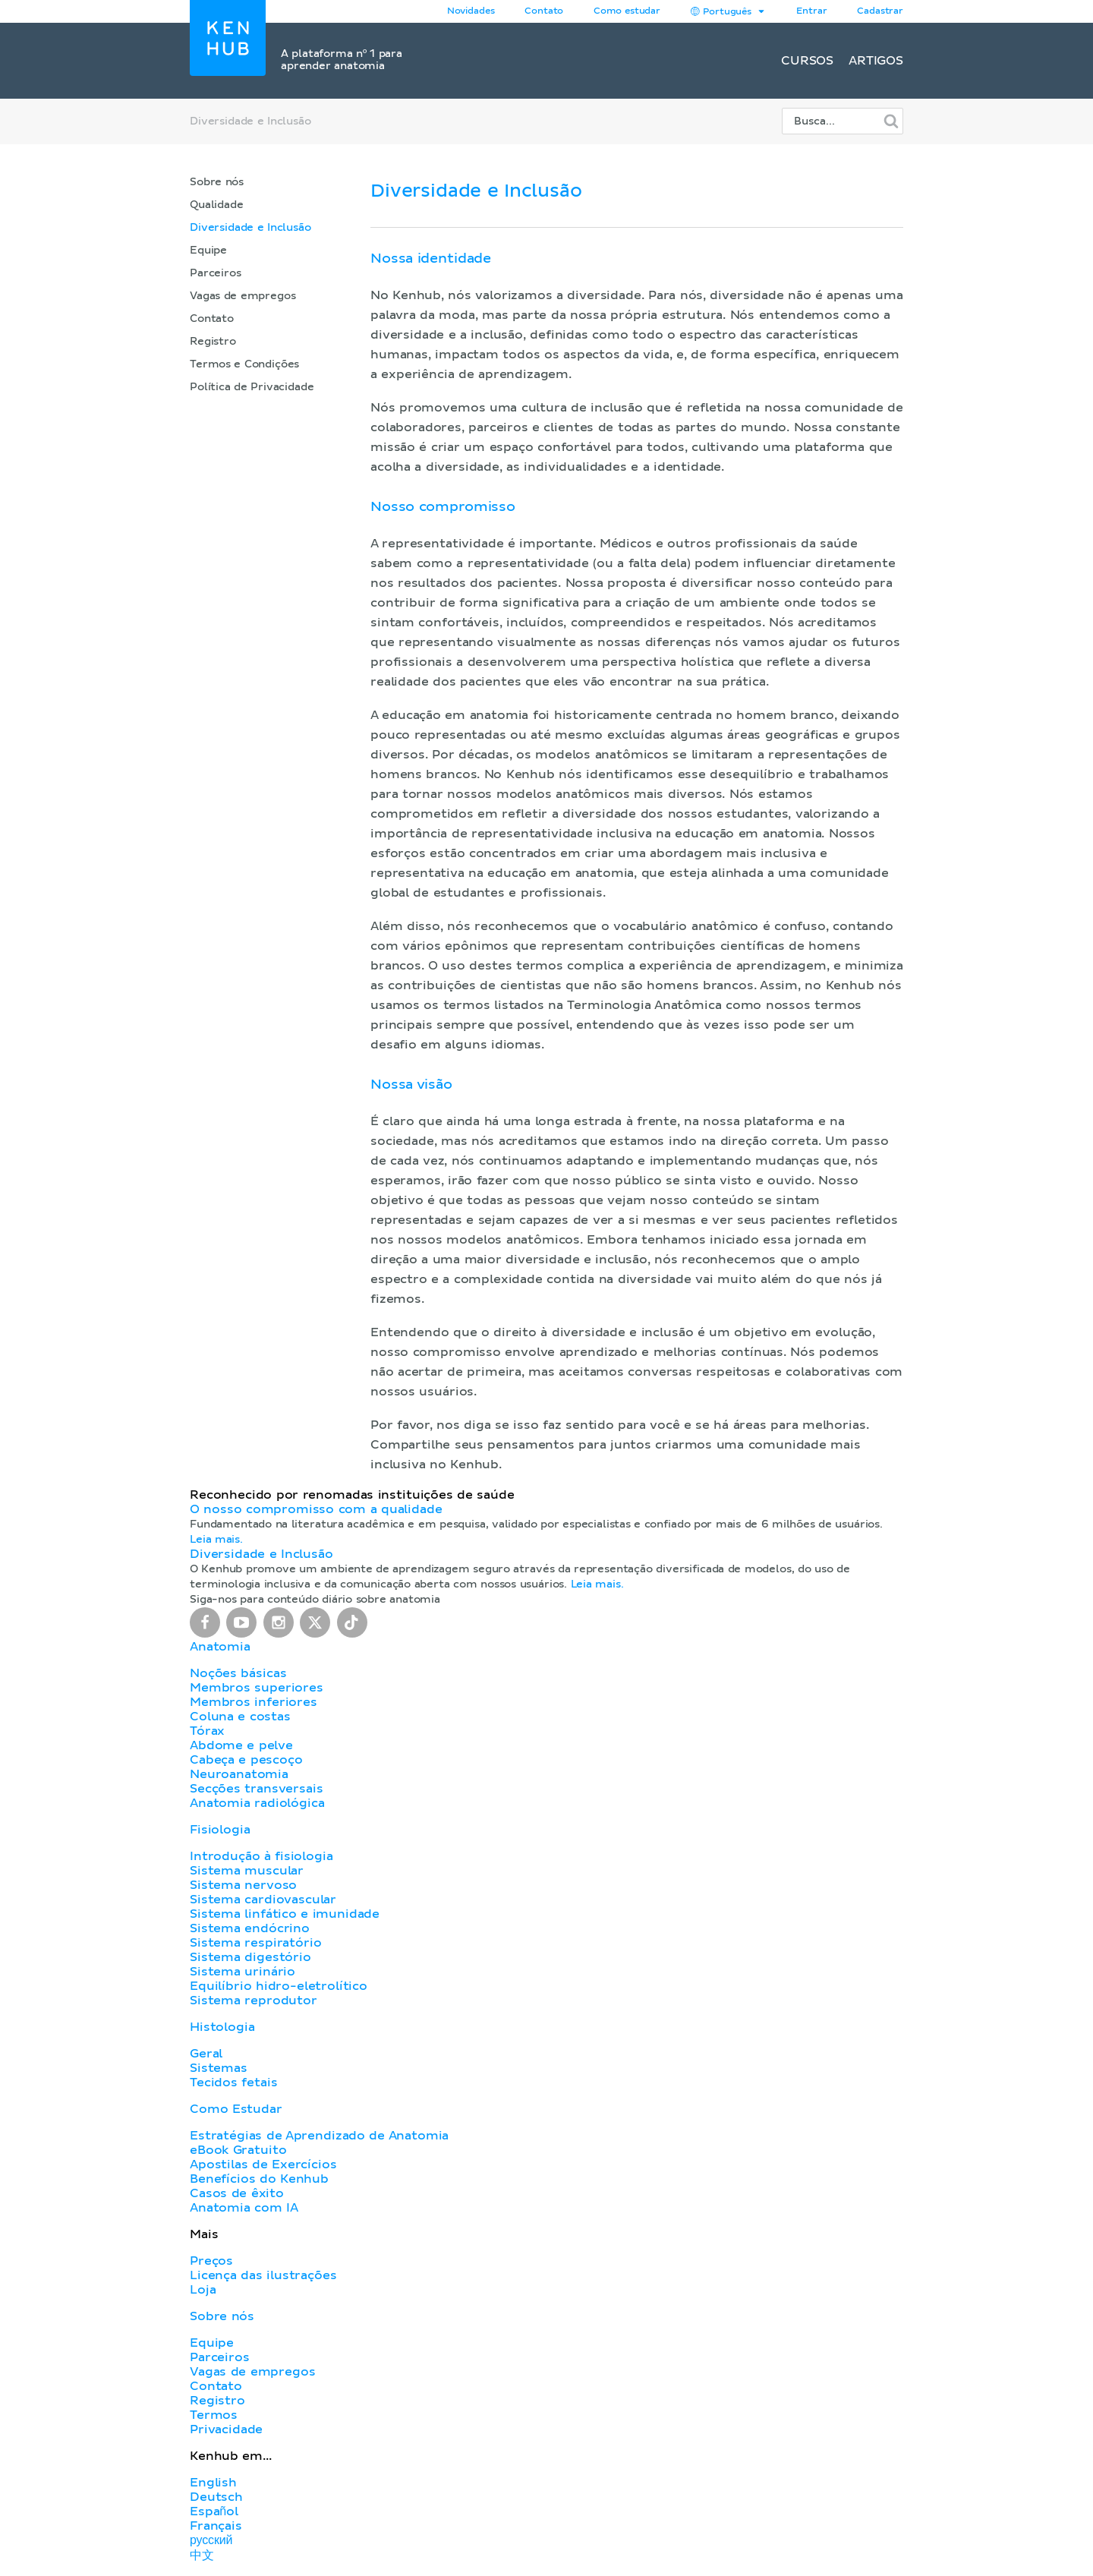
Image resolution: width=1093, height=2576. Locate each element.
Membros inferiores (253, 1702)
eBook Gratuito (238, 2150)
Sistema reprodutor (253, 2000)
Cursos (807, 61)
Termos (214, 2415)
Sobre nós (217, 182)
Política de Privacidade (252, 387)
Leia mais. (216, 1539)
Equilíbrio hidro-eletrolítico (278, 1986)
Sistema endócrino (250, 1928)
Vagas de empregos (242, 296)
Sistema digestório (250, 1957)
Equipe (208, 250)
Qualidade (217, 205)
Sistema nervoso (243, 1885)
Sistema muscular (247, 1871)
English (213, 2483)
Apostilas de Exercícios (263, 2164)
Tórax (207, 1731)
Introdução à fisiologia (261, 1856)
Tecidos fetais (233, 2082)
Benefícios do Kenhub (259, 2179)
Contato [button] (543, 11)
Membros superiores (256, 1688)
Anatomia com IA (244, 2208)
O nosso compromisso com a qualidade (316, 1509)
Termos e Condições (244, 364)
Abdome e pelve (241, 1745)
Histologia (222, 2027)
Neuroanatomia (239, 1774)
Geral (206, 2054)
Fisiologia (220, 1830)
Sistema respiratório (255, 1943)
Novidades (471, 11)
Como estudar (627, 11)
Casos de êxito (237, 2193)
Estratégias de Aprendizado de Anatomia (319, 2136)
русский (211, 2540)
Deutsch (216, 2497)
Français (216, 2526)
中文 (202, 2555)
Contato (212, 319)
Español (214, 2511)
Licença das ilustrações (263, 2275)
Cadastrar (880, 11)
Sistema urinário (242, 1972)
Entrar (811, 11)
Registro (213, 341)
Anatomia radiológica (257, 1803)
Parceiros (215, 273)
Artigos (876, 61)
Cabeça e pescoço (246, 1760)
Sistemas (218, 2068)
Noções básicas (238, 1673)
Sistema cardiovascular (263, 1899)
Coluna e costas (240, 1717)
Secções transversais (256, 1789)
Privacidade (226, 2429)
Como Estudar (236, 2109)
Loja (203, 2290)
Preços (211, 2261)
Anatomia (220, 1647)
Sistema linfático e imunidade (285, 1914)
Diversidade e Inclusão (250, 227)
